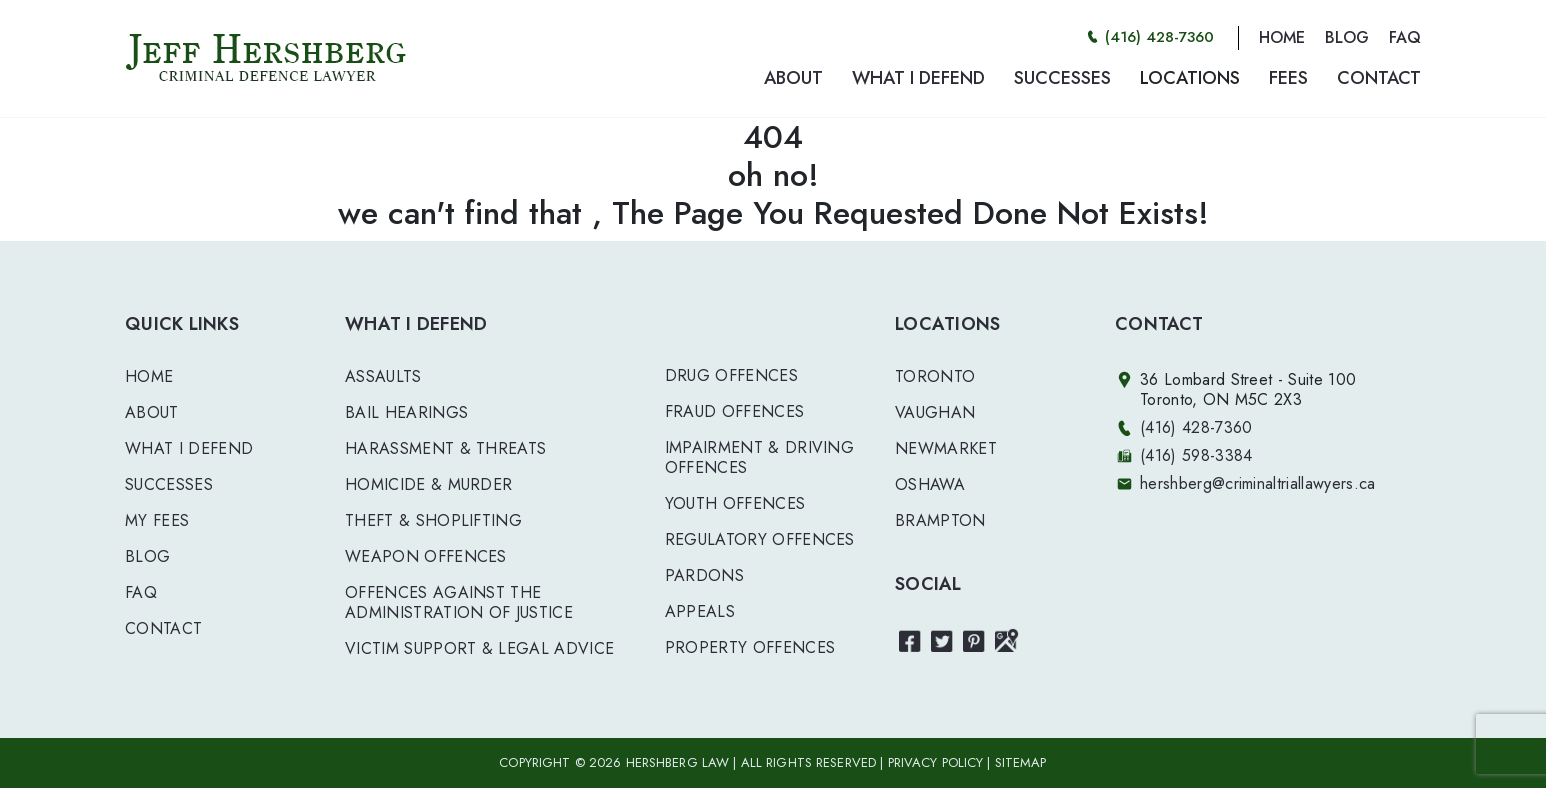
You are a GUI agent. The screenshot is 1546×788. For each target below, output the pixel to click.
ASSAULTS (383, 376)
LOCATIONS (1190, 78)
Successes (169, 484)
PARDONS (704, 575)
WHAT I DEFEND (918, 78)
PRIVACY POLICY (936, 762)
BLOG (1347, 37)
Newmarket (946, 448)
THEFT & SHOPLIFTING (433, 520)
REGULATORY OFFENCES (760, 539)
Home (149, 376)
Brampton (940, 520)
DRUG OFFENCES (731, 375)
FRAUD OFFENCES (734, 411)
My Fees (157, 520)
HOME (1282, 37)
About (152, 412)
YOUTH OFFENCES (735, 503)
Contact (163, 628)
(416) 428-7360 (1159, 37)
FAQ (1405, 37)
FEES (1288, 78)
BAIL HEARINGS (406, 412)
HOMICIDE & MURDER (428, 484)
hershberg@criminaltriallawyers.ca (1258, 483)
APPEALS (700, 611)
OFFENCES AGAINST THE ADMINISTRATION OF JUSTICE (459, 602)
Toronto (935, 376)
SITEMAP (1021, 762)
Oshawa (930, 484)
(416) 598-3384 (1196, 455)
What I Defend (189, 448)
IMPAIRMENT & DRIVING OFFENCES (759, 457)
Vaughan (935, 412)
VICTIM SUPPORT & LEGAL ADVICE (479, 648)
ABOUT (793, 78)
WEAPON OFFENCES (426, 556)
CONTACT (1379, 78)
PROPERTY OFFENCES (750, 647)
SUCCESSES (1062, 78)
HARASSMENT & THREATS (445, 448)
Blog (147, 556)
